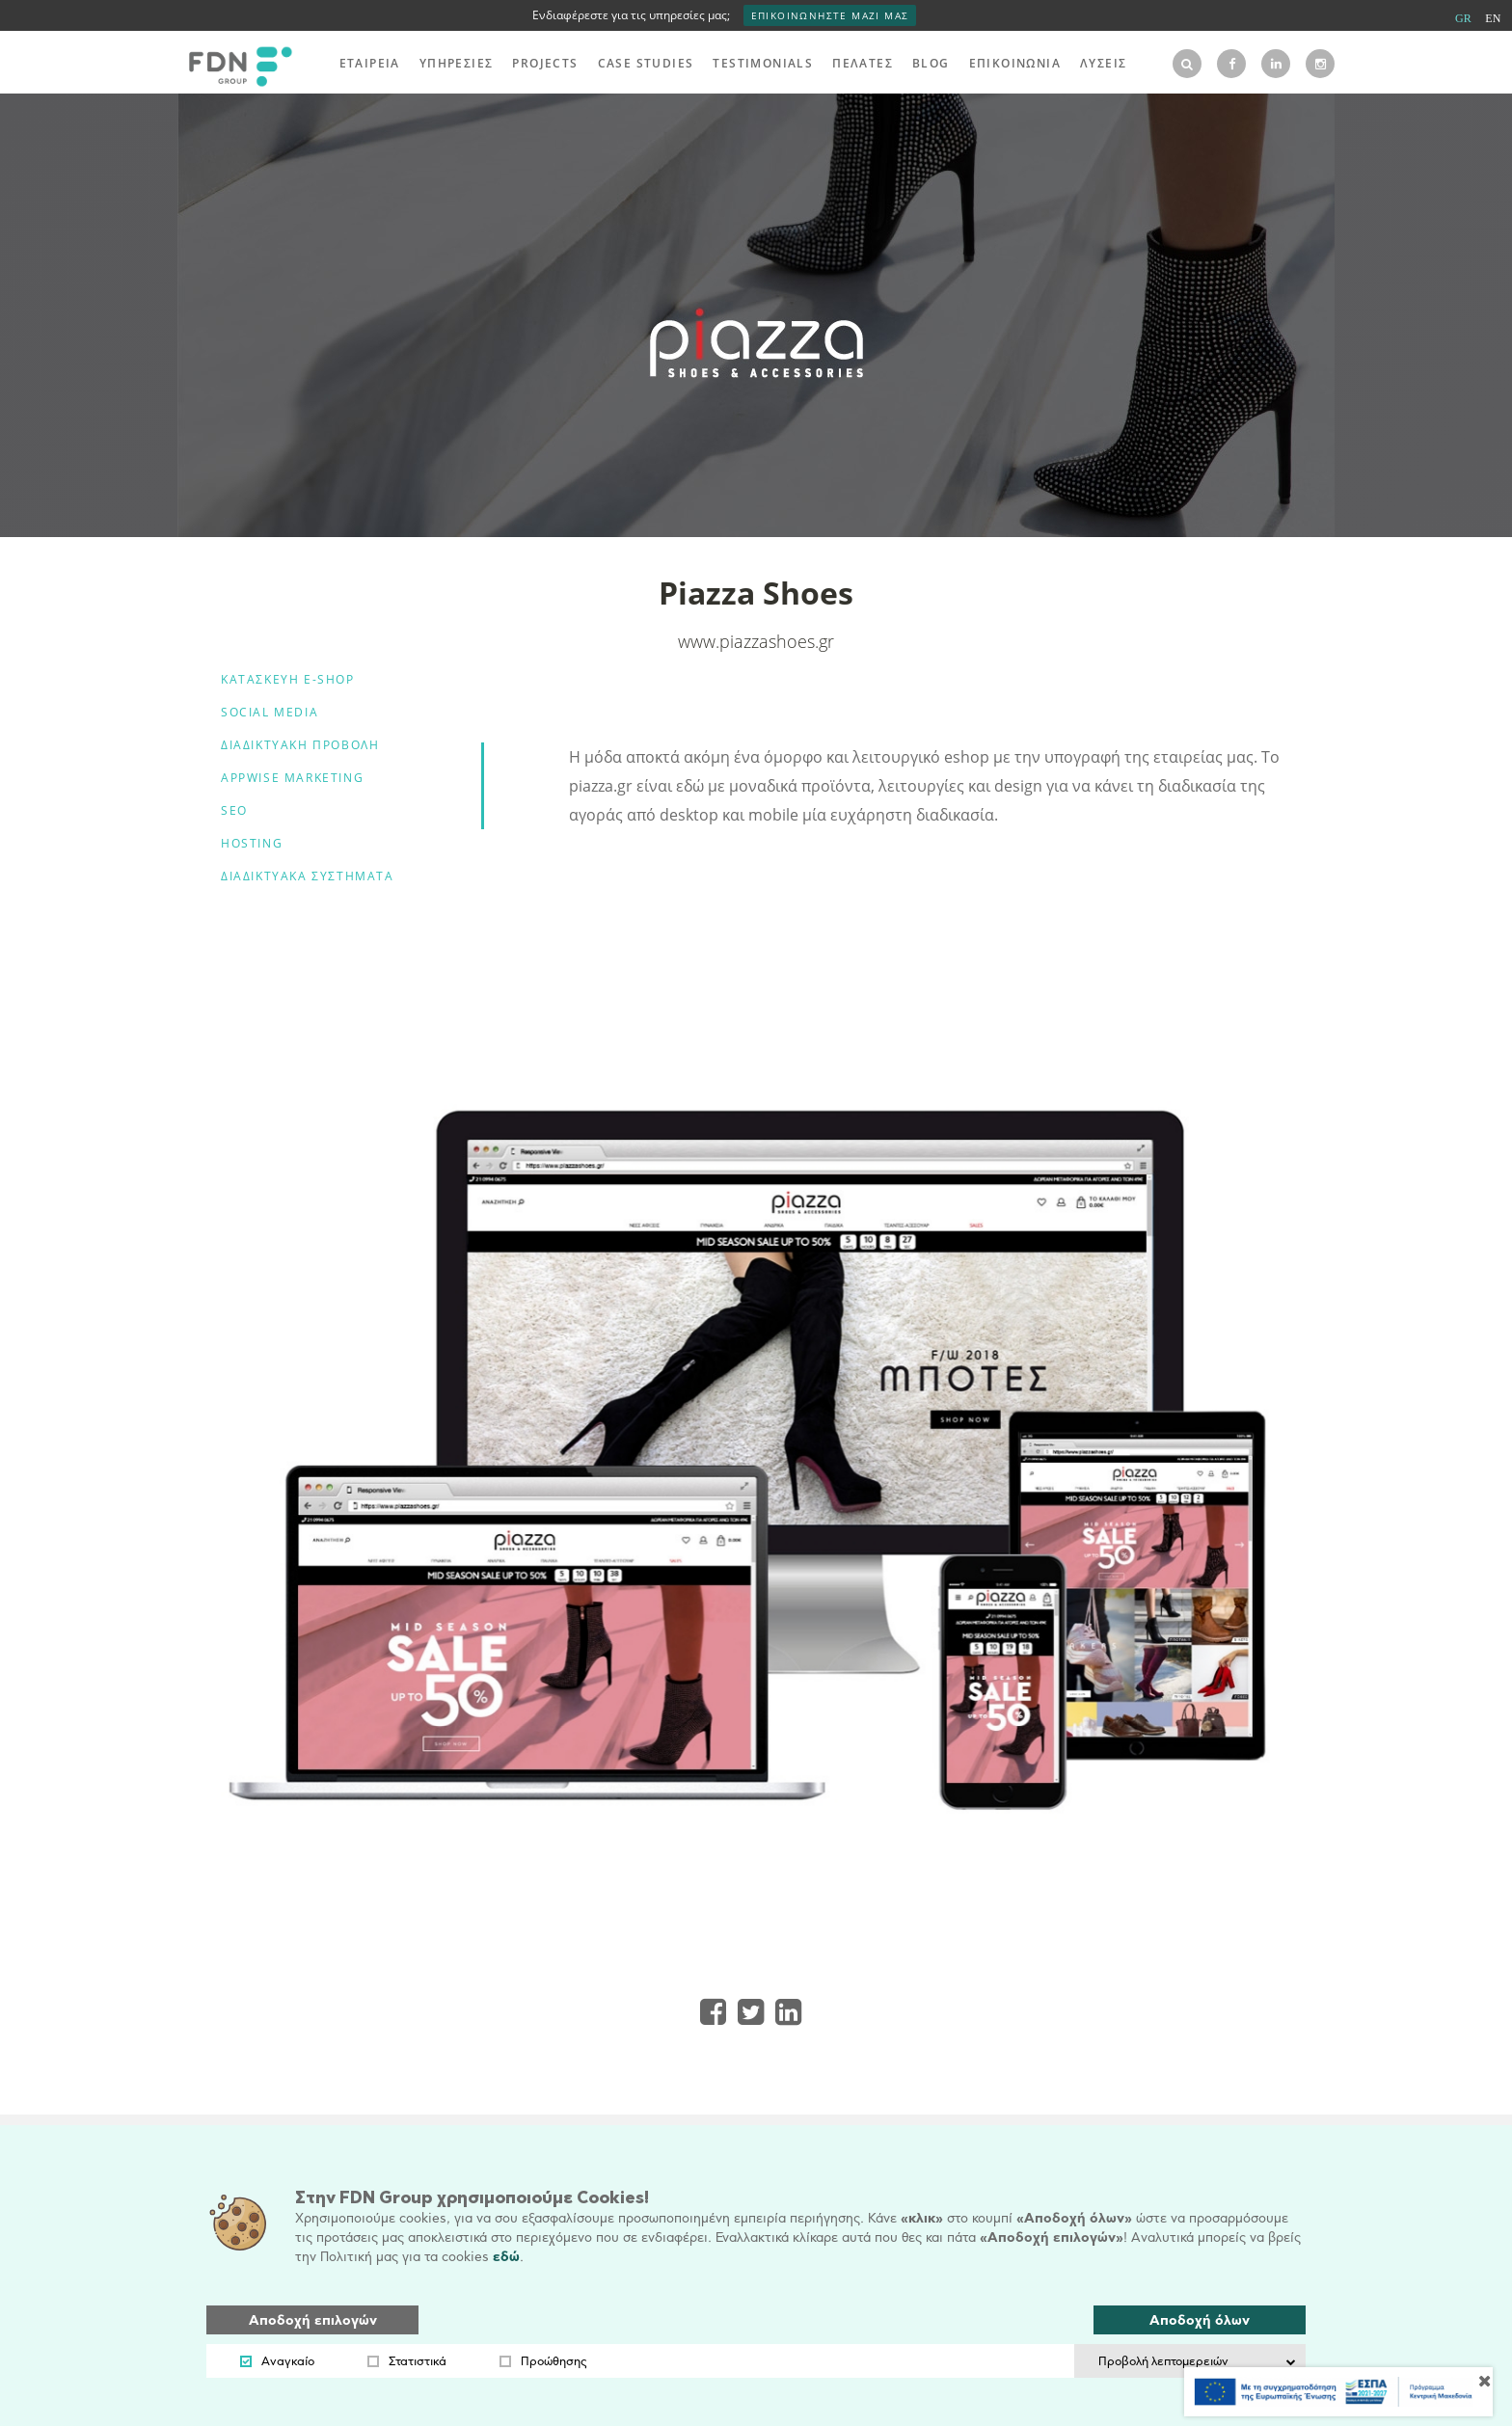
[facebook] (1231, 63)
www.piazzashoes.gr (756, 641)
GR (1463, 18)
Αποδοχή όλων (1199, 2320)
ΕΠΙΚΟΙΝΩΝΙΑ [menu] (1015, 63)
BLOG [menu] (931, 63)
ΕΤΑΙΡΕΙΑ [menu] (369, 63)
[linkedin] (1275, 63)
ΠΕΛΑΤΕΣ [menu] (862, 63)
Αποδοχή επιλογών (313, 2320)
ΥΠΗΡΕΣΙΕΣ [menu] (456, 63)
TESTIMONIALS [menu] (763, 63)
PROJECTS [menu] (545, 63)
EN (1492, 18)
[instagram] (1320, 63)
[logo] (235, 64)
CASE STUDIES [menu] (646, 63)
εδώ (506, 2257)
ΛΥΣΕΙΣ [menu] (1103, 63)
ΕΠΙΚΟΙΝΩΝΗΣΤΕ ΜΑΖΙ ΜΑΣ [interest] (830, 15)
